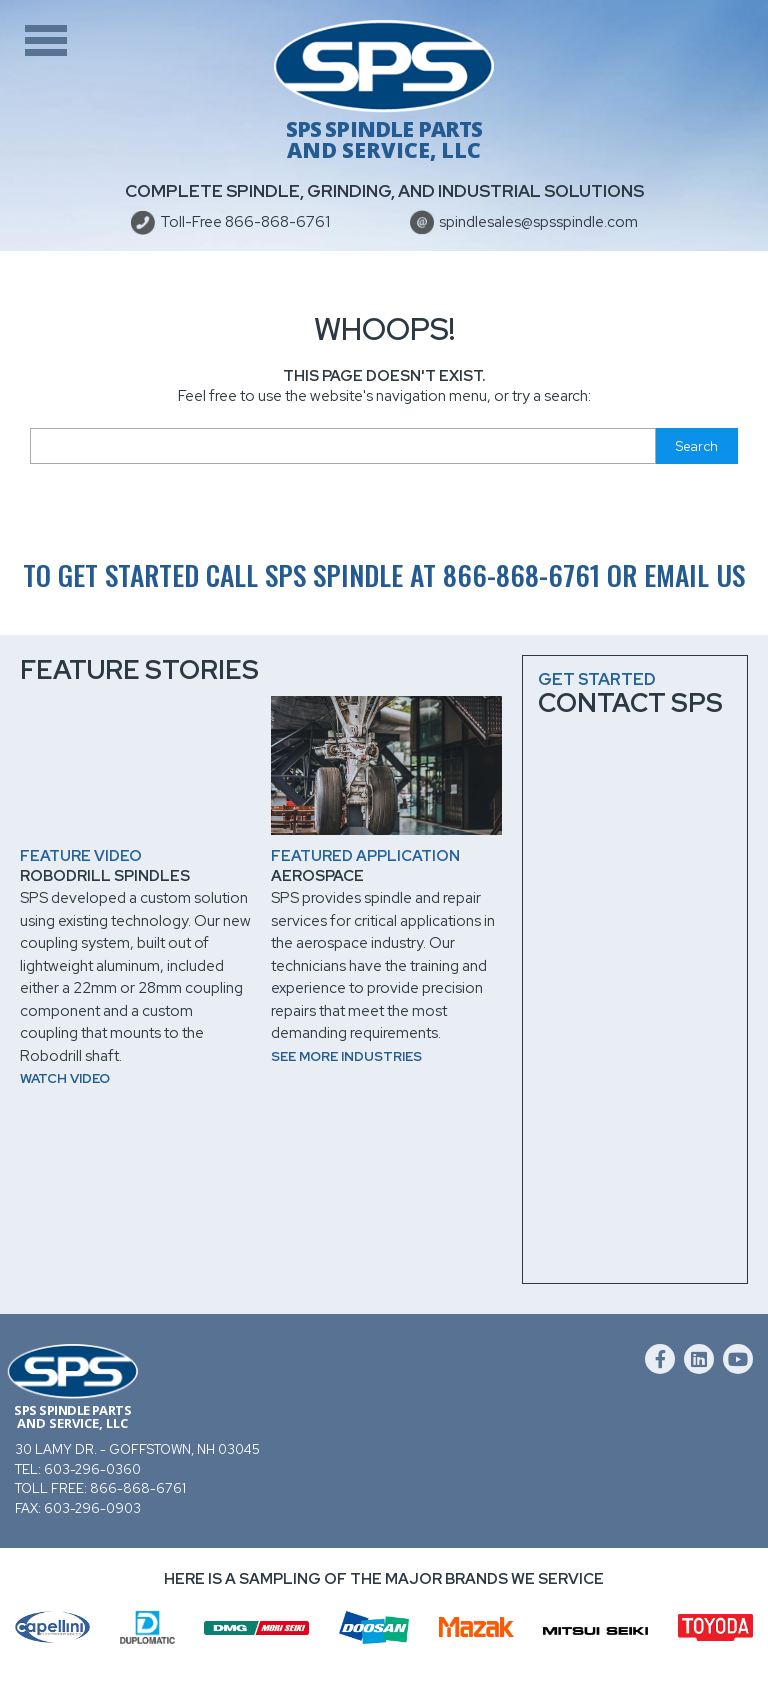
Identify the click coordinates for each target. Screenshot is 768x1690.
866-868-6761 (521, 574)
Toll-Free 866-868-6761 (245, 222)
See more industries (346, 1056)
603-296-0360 (92, 1469)
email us (694, 574)
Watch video (65, 1078)
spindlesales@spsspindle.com (538, 222)
